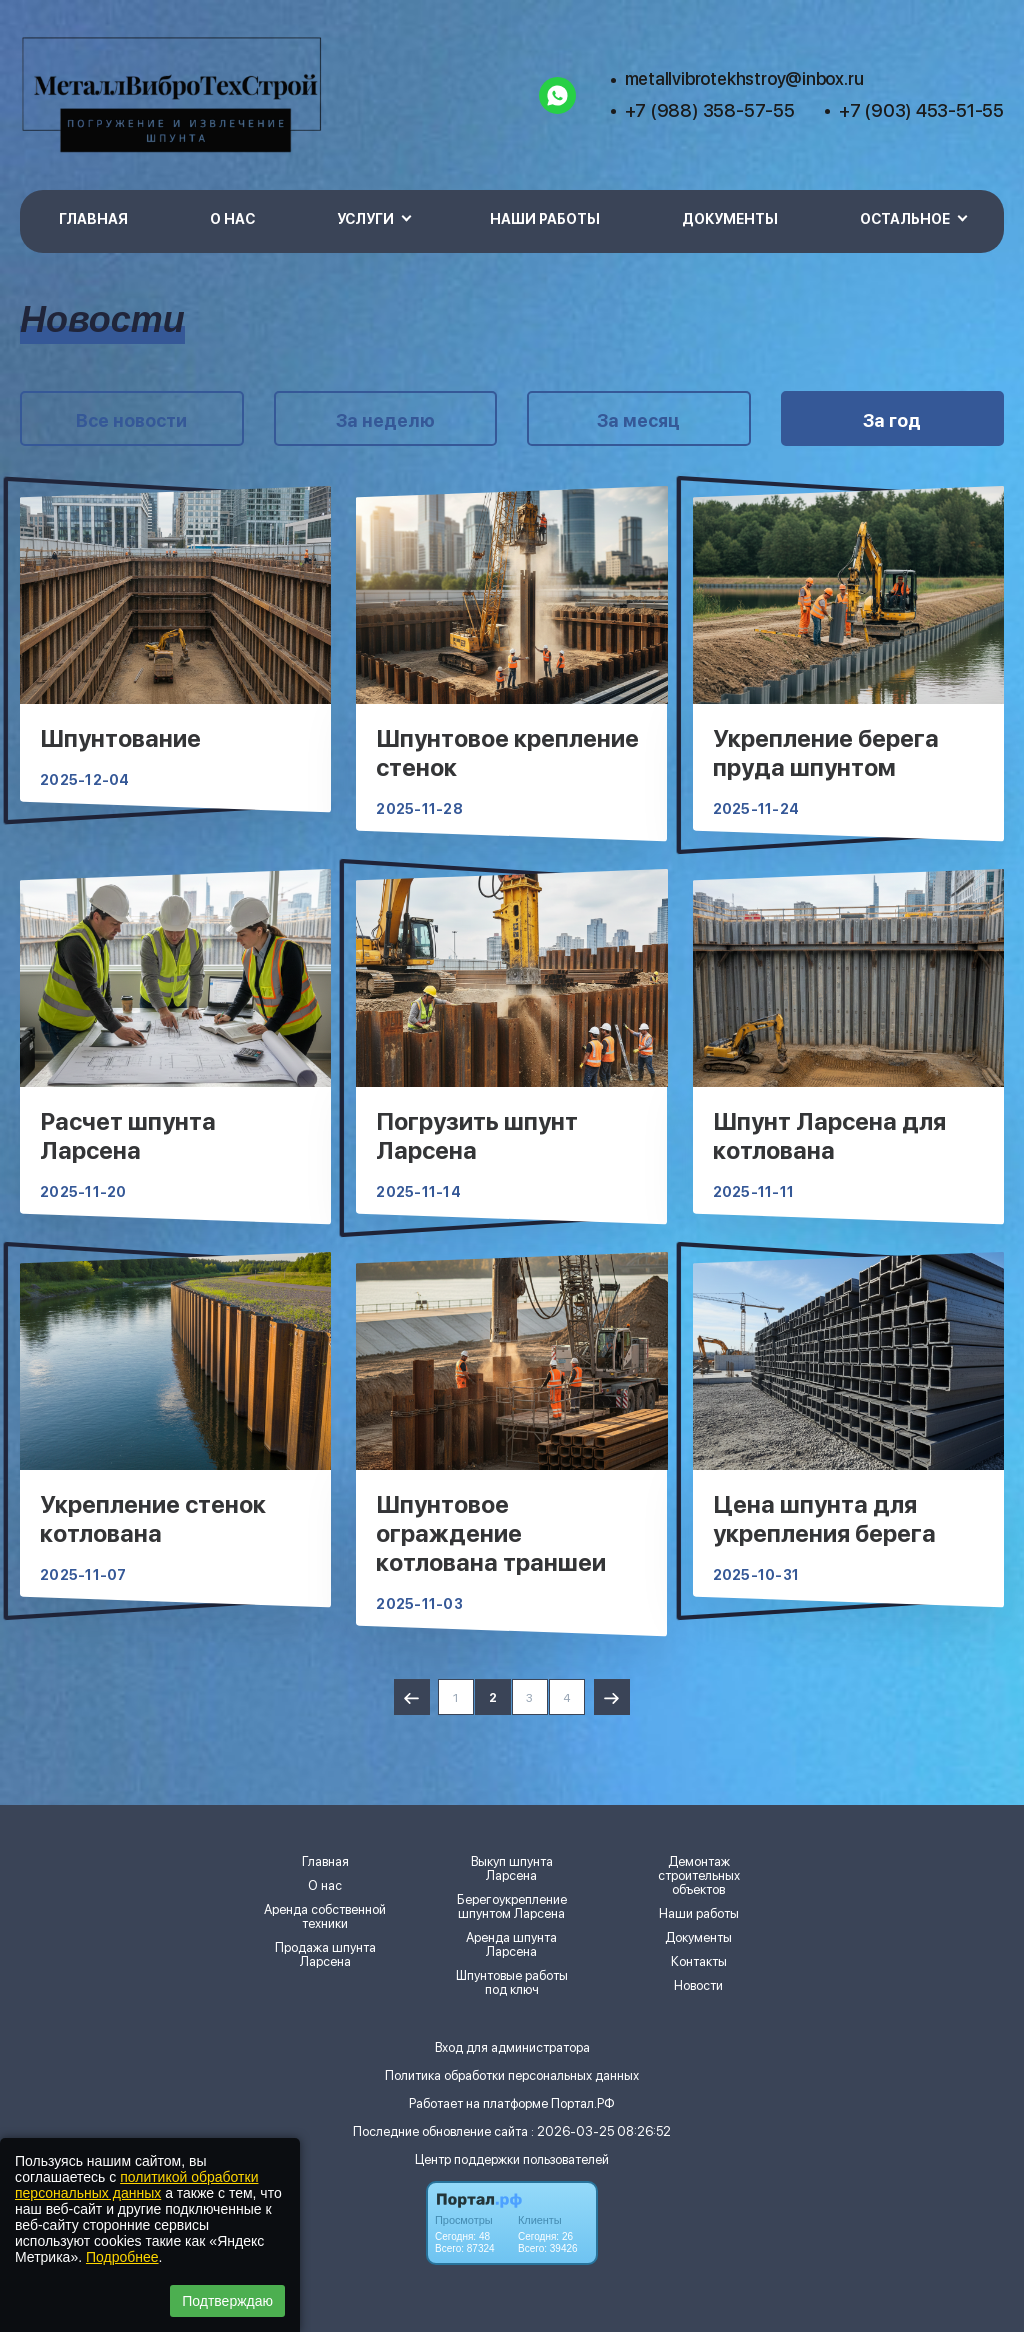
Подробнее (122, 2257)
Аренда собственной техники (325, 1917)
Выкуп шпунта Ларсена (512, 1869)
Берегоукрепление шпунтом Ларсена (512, 1907)
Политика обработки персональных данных (512, 2075)
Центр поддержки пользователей (512, 2159)
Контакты (699, 1962)
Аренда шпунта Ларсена (511, 1945)
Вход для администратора (512, 2047)
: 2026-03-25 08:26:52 (601, 2131)
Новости (698, 1986)
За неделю (385, 420)
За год (892, 420)
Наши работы (545, 219)
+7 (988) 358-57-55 (710, 110)
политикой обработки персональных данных (136, 2185)
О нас (232, 219)
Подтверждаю (227, 2301)
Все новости (131, 420)
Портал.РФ (583, 2103)
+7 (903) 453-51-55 (921, 110)
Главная (93, 219)
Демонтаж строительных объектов (699, 1876)
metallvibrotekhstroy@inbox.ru (744, 78)
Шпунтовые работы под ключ (512, 1983)
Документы (730, 219)
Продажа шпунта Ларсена (325, 1955)
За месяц (638, 420)
